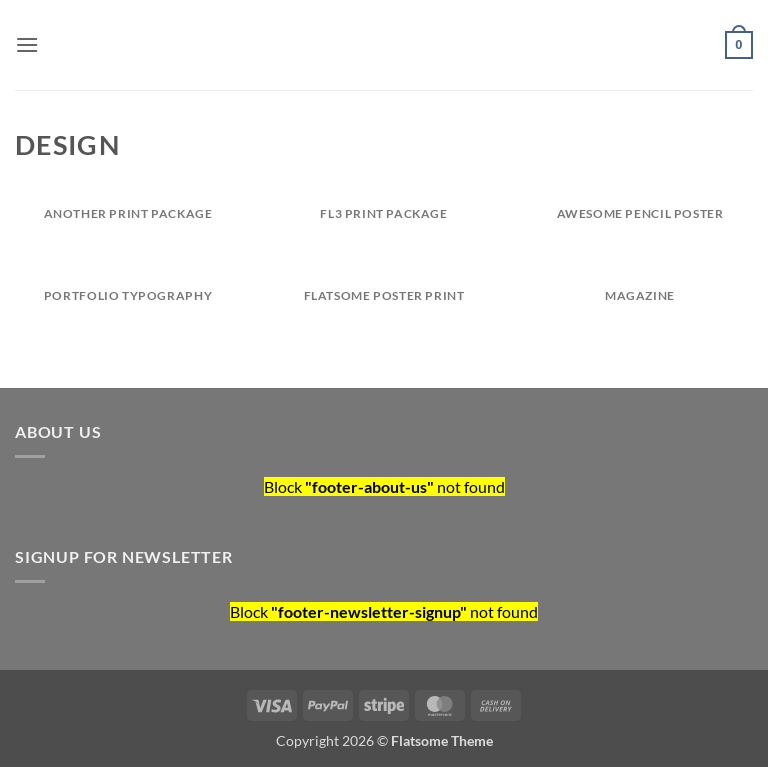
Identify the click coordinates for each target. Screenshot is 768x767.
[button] (27, 44)
